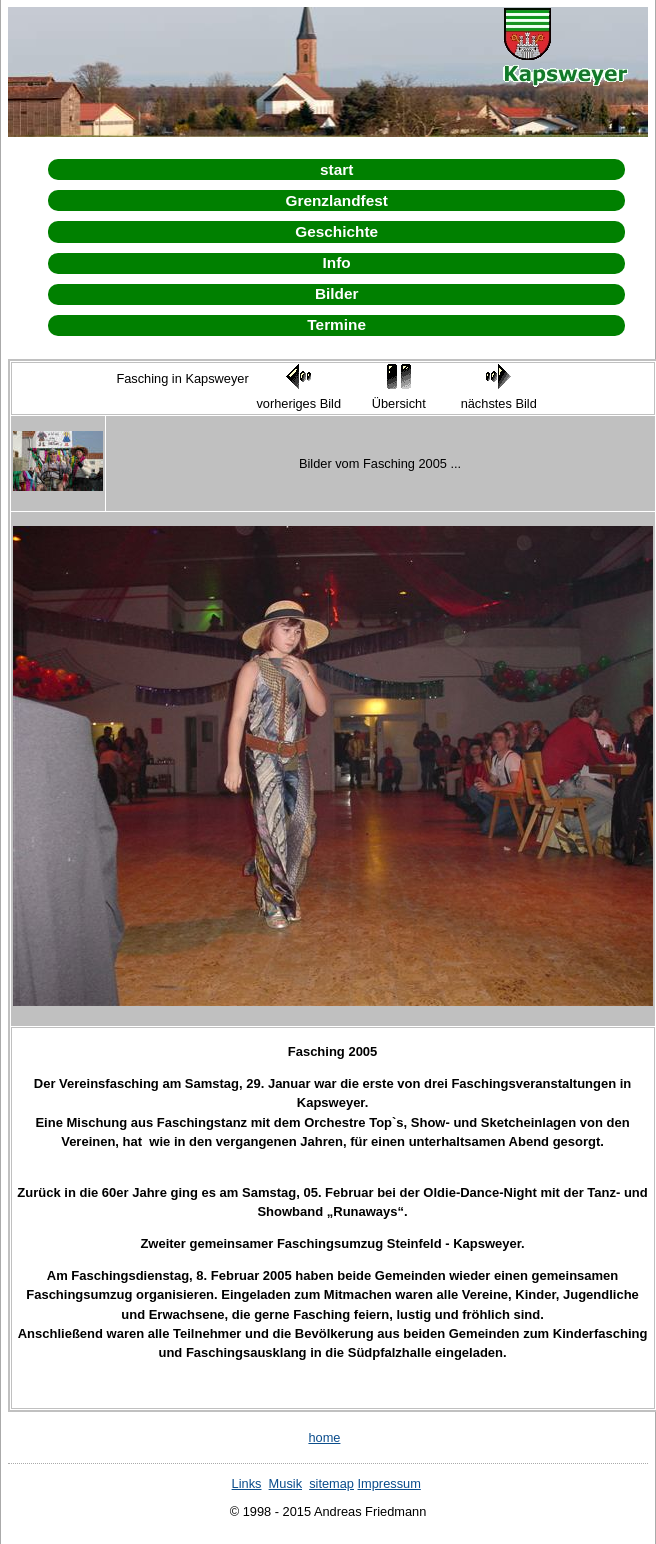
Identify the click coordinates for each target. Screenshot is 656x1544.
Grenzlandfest (336, 200)
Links (247, 1483)
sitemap (331, 1483)
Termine (336, 324)
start (336, 169)
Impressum (389, 1483)
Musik (285, 1483)
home (324, 1437)
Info (337, 262)
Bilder (337, 293)
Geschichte (336, 231)
